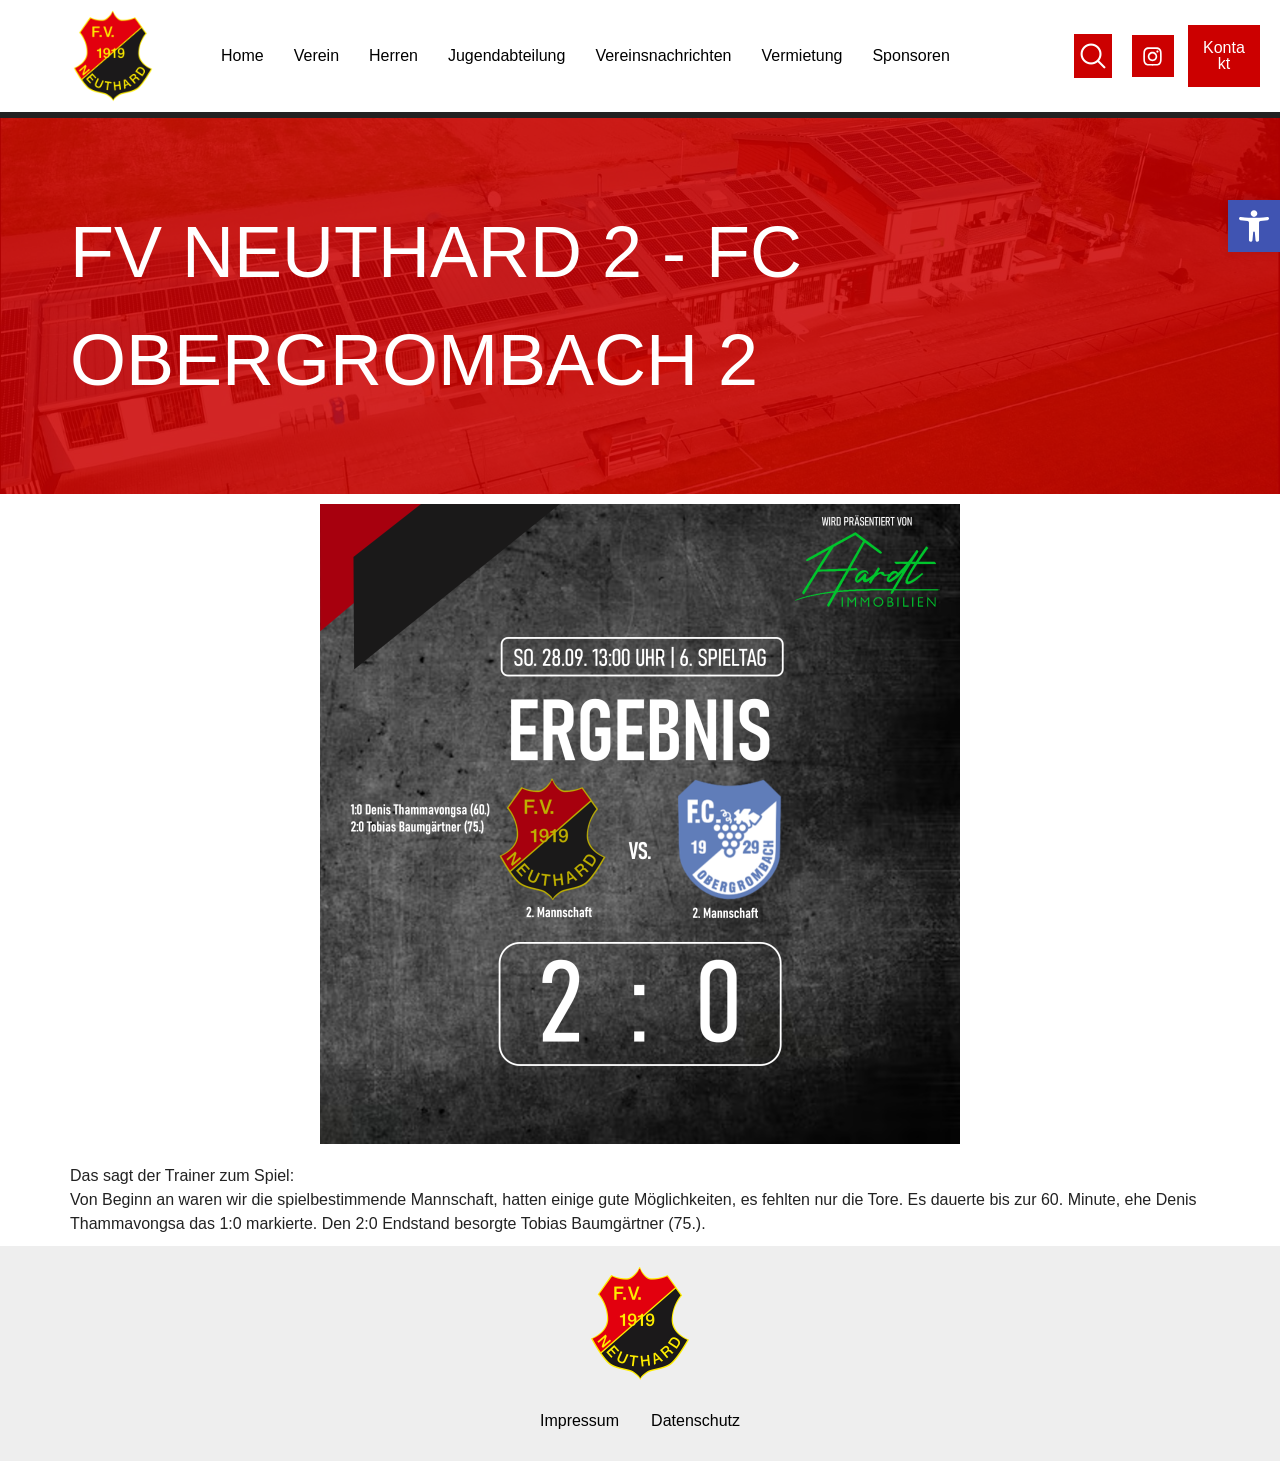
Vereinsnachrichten (663, 55)
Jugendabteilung (506, 55)
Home (242, 55)
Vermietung (802, 55)
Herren (393, 55)
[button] (1254, 226)
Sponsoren (910, 55)
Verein (316, 55)
